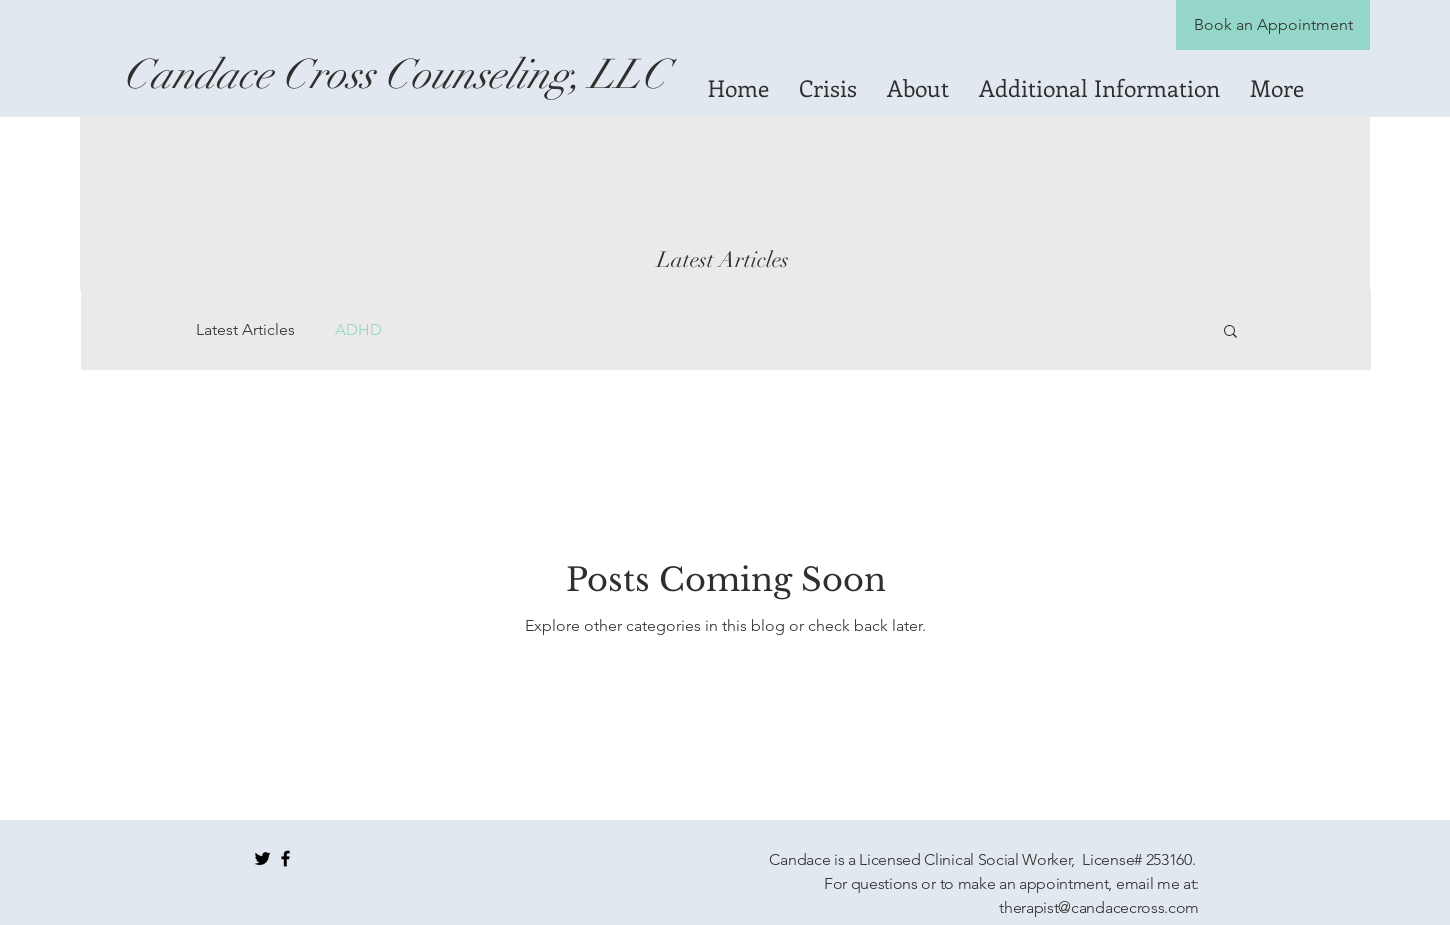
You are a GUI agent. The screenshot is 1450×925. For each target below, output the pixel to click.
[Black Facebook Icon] (285, 858)
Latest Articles (245, 329)
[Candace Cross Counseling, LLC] (395, 75)
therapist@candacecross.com (1099, 907)
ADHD (358, 329)
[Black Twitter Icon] (262, 858)
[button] (1230, 332)
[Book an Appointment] (1273, 25)
